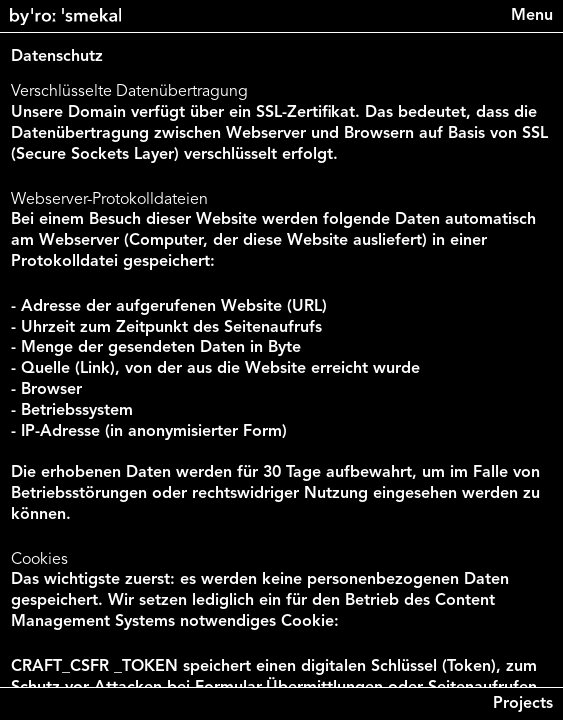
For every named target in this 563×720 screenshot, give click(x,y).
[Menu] (532, 16)
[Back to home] (65, 16)
